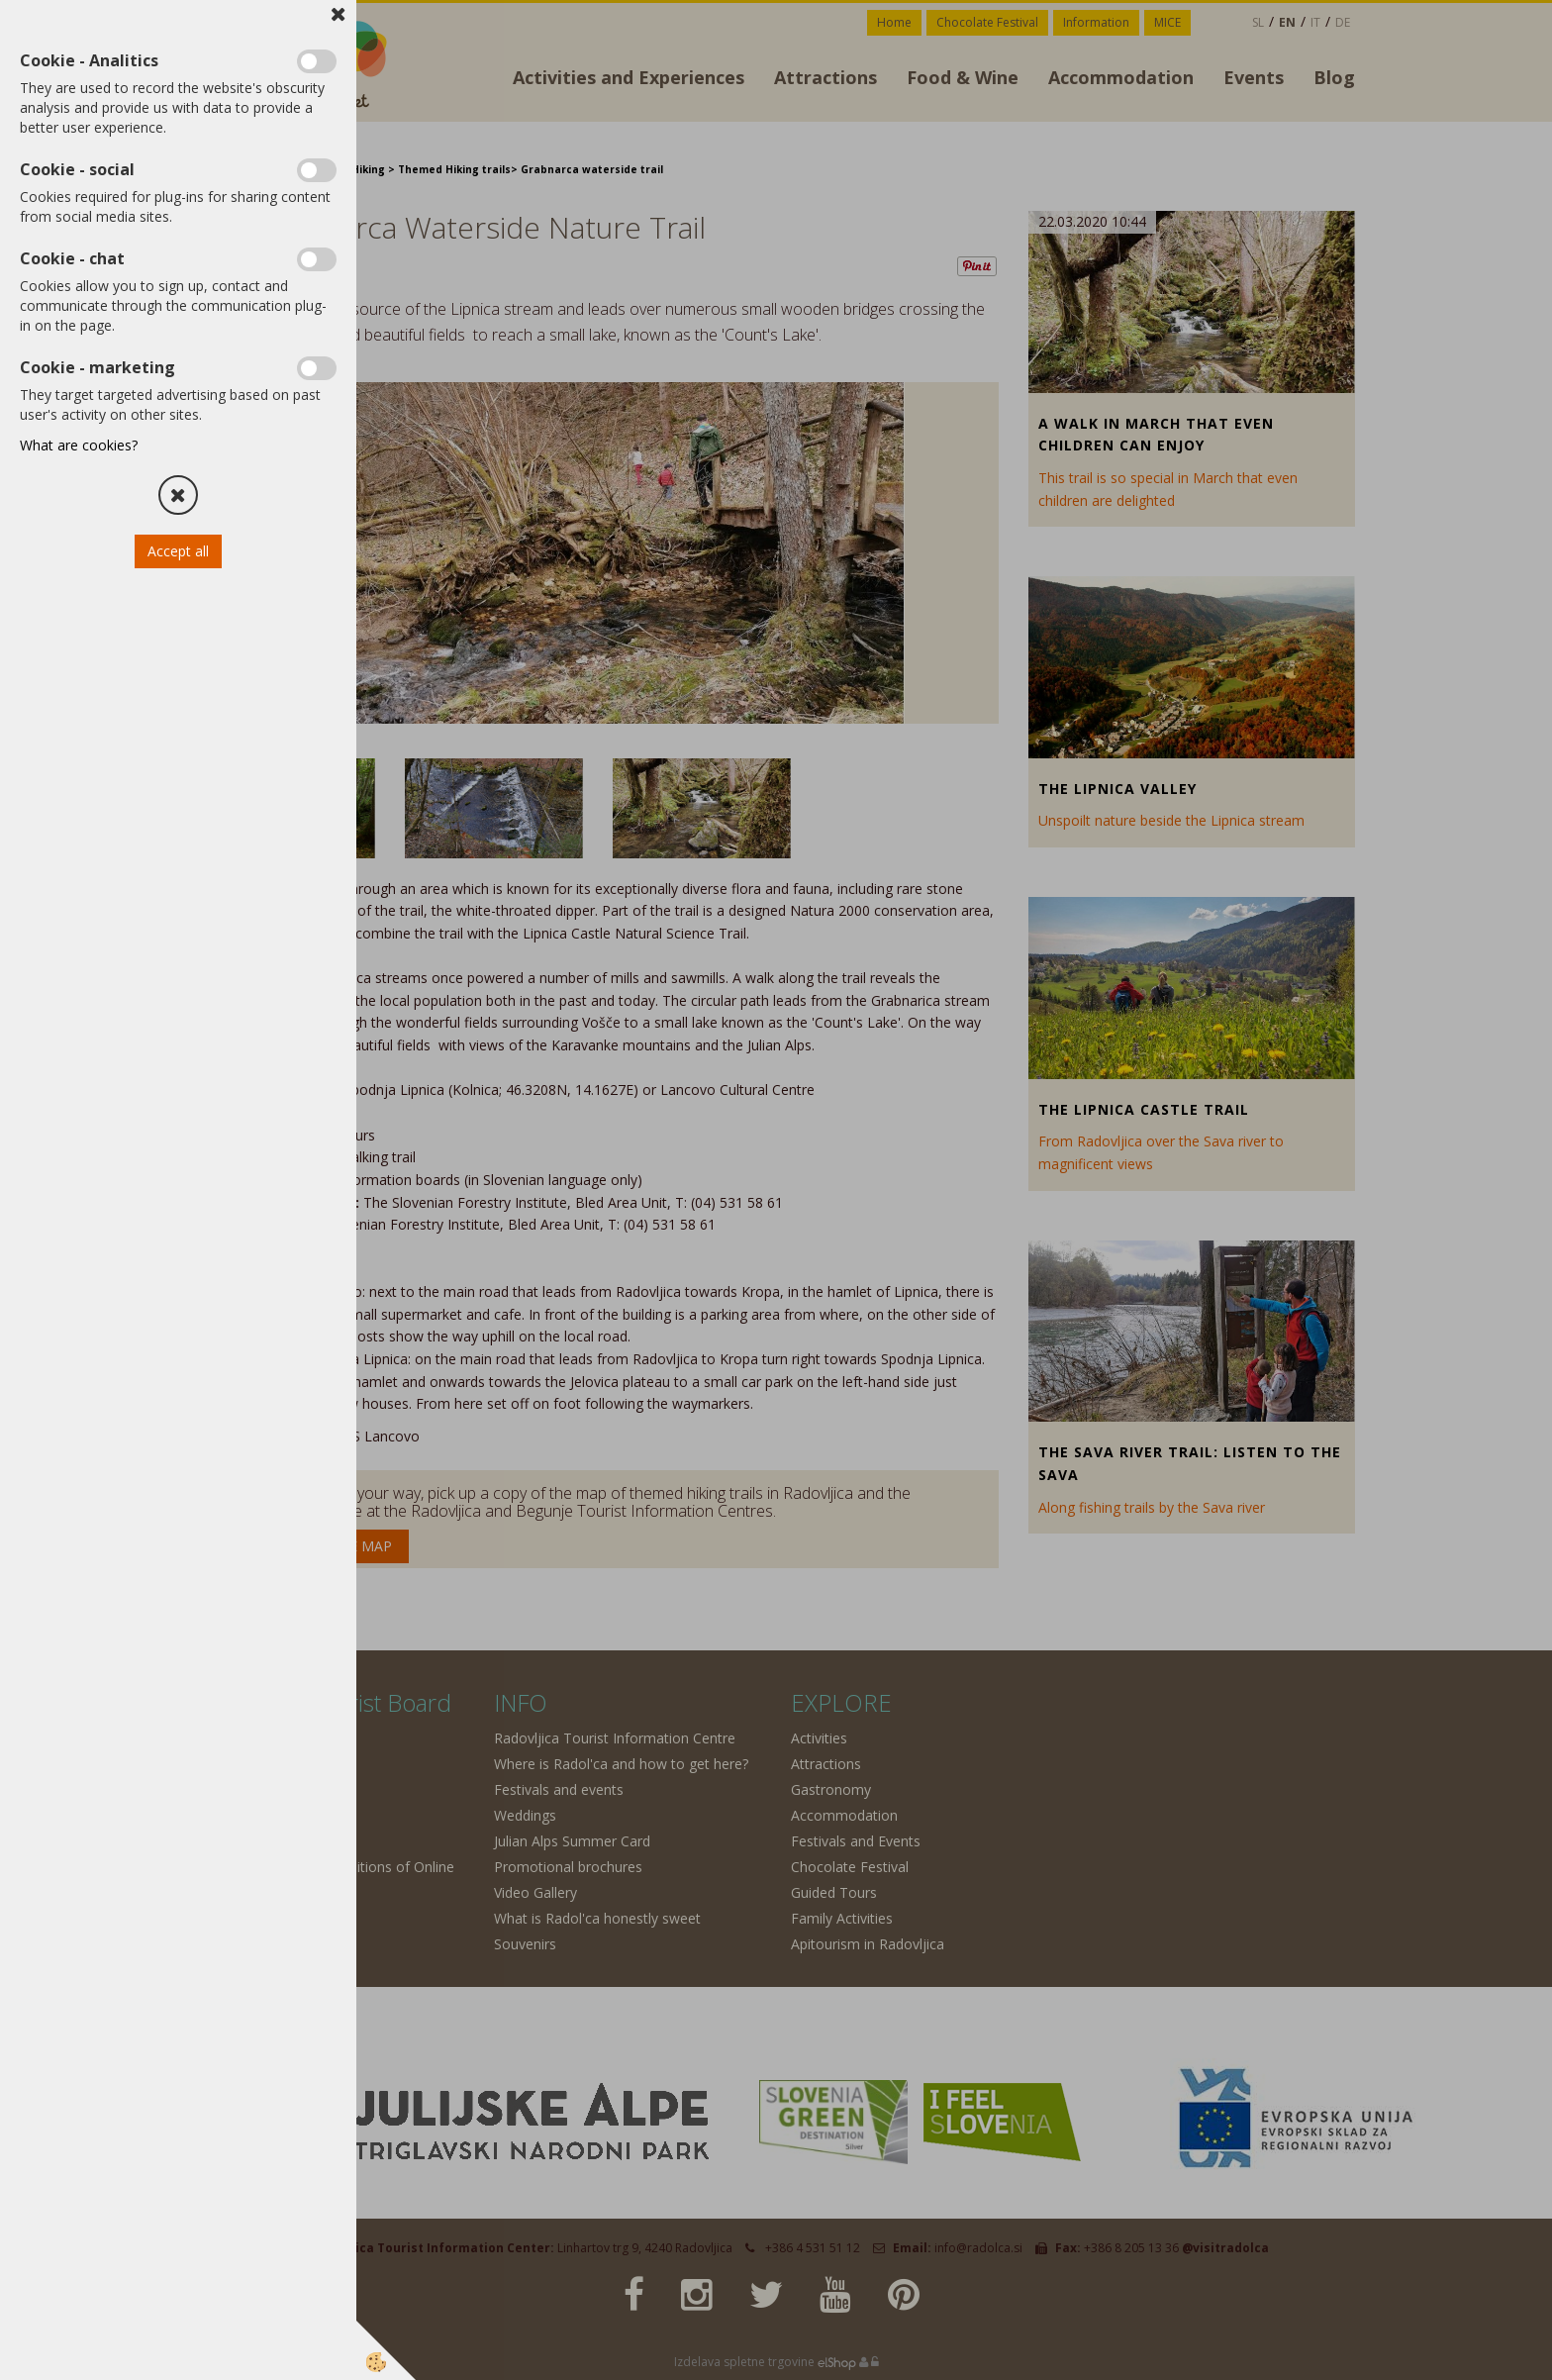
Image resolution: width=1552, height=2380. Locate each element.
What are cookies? (79, 445)
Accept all (178, 551)
